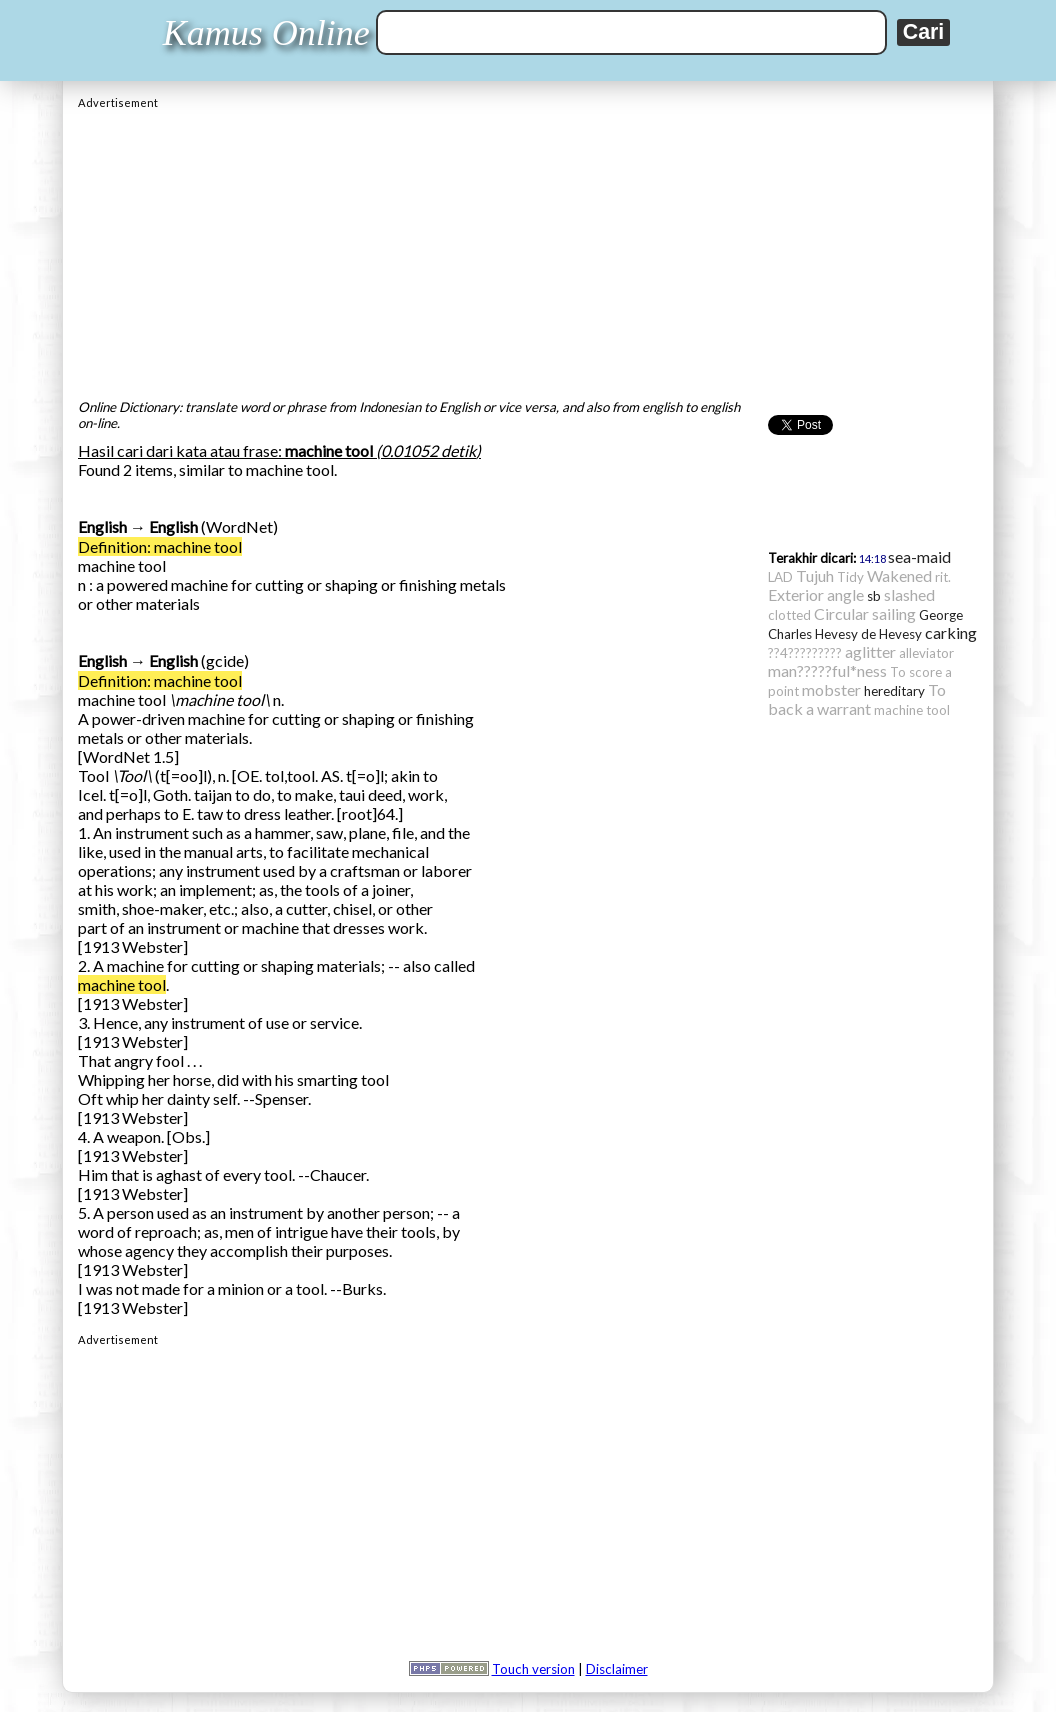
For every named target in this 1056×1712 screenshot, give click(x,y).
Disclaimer (617, 1669)
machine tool (122, 984)
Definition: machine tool (160, 546)
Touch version (533, 1669)
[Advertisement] (528, 249)
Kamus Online (266, 33)
